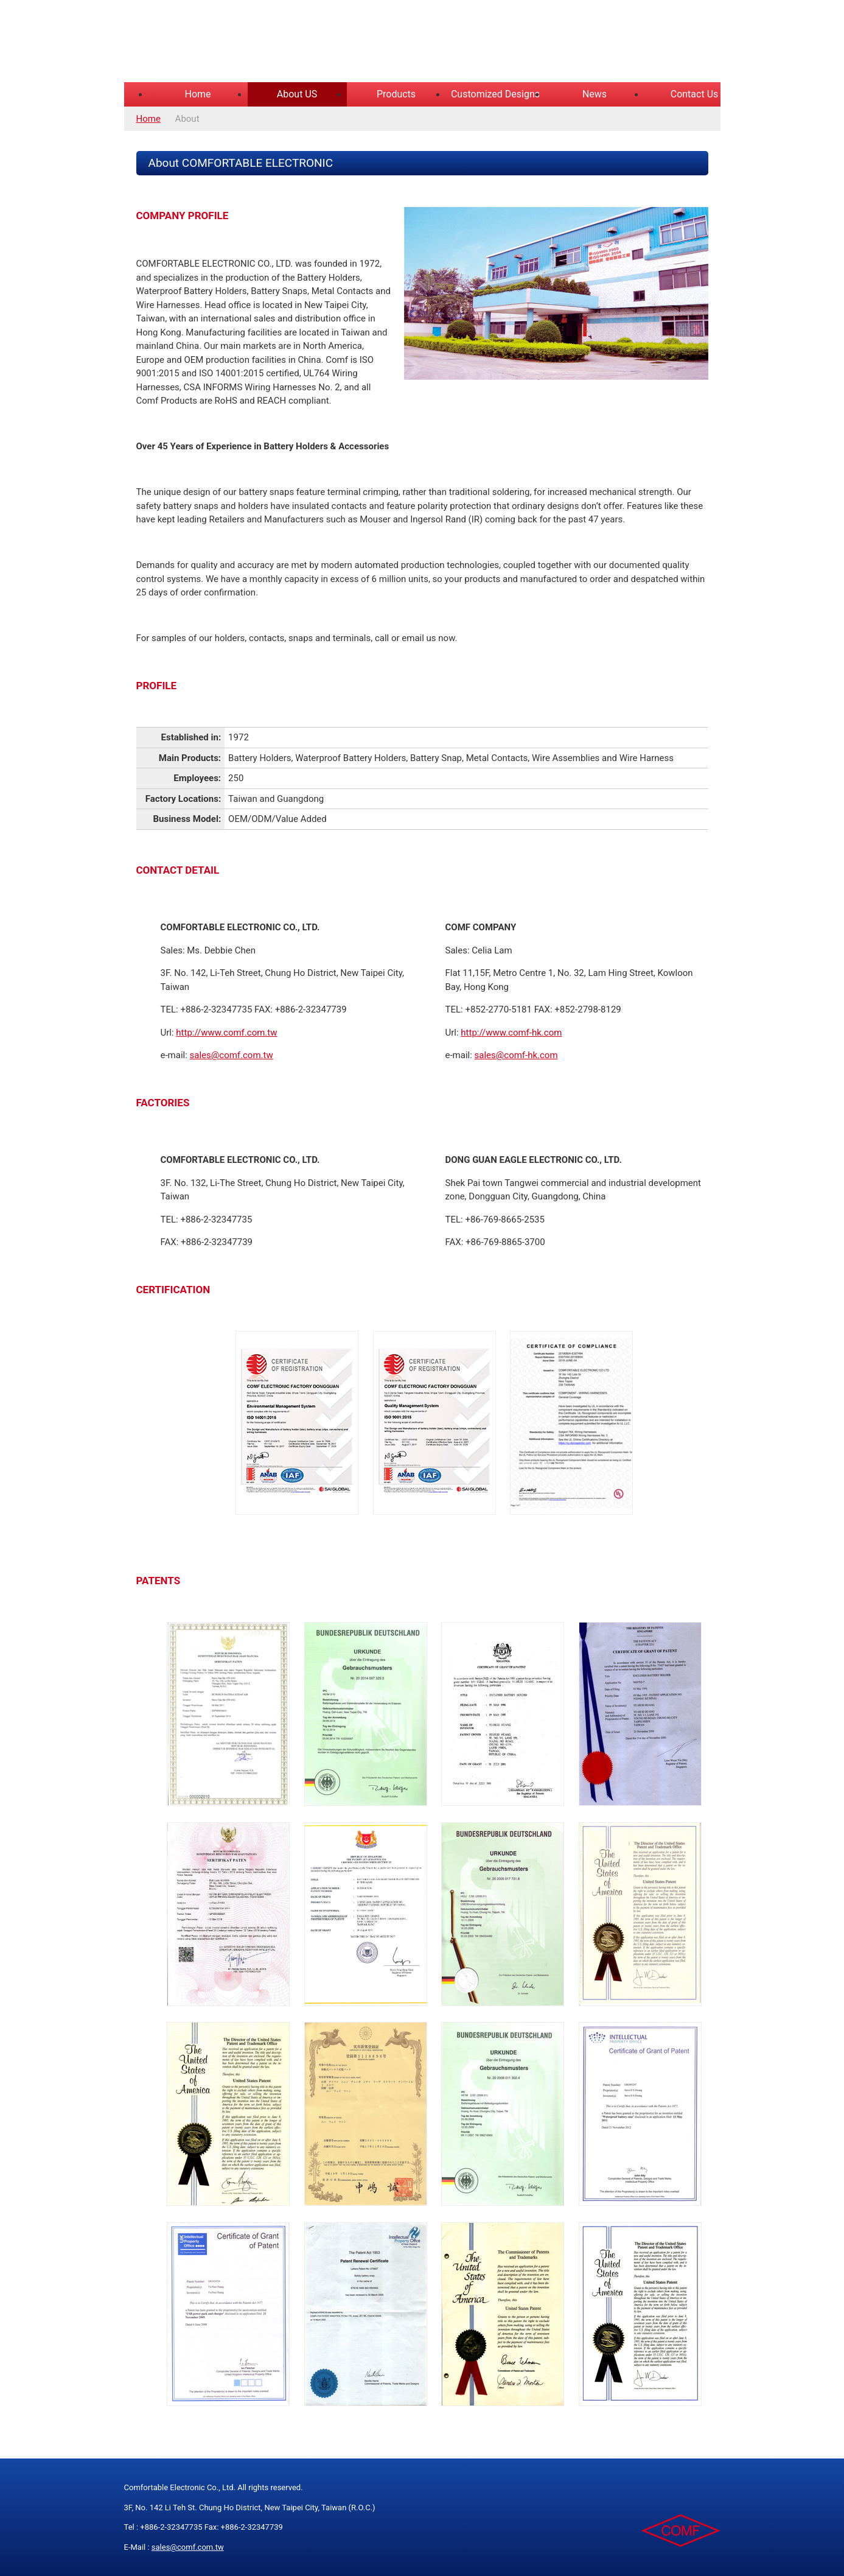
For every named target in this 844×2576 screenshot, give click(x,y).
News (594, 94)
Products (396, 94)
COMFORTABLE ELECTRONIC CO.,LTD (276, 42)
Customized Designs (495, 94)
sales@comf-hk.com (516, 1055)
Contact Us (695, 94)
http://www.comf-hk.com (511, 1032)
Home (197, 94)
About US (297, 94)
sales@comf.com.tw (231, 1055)
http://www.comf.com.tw (226, 1032)
